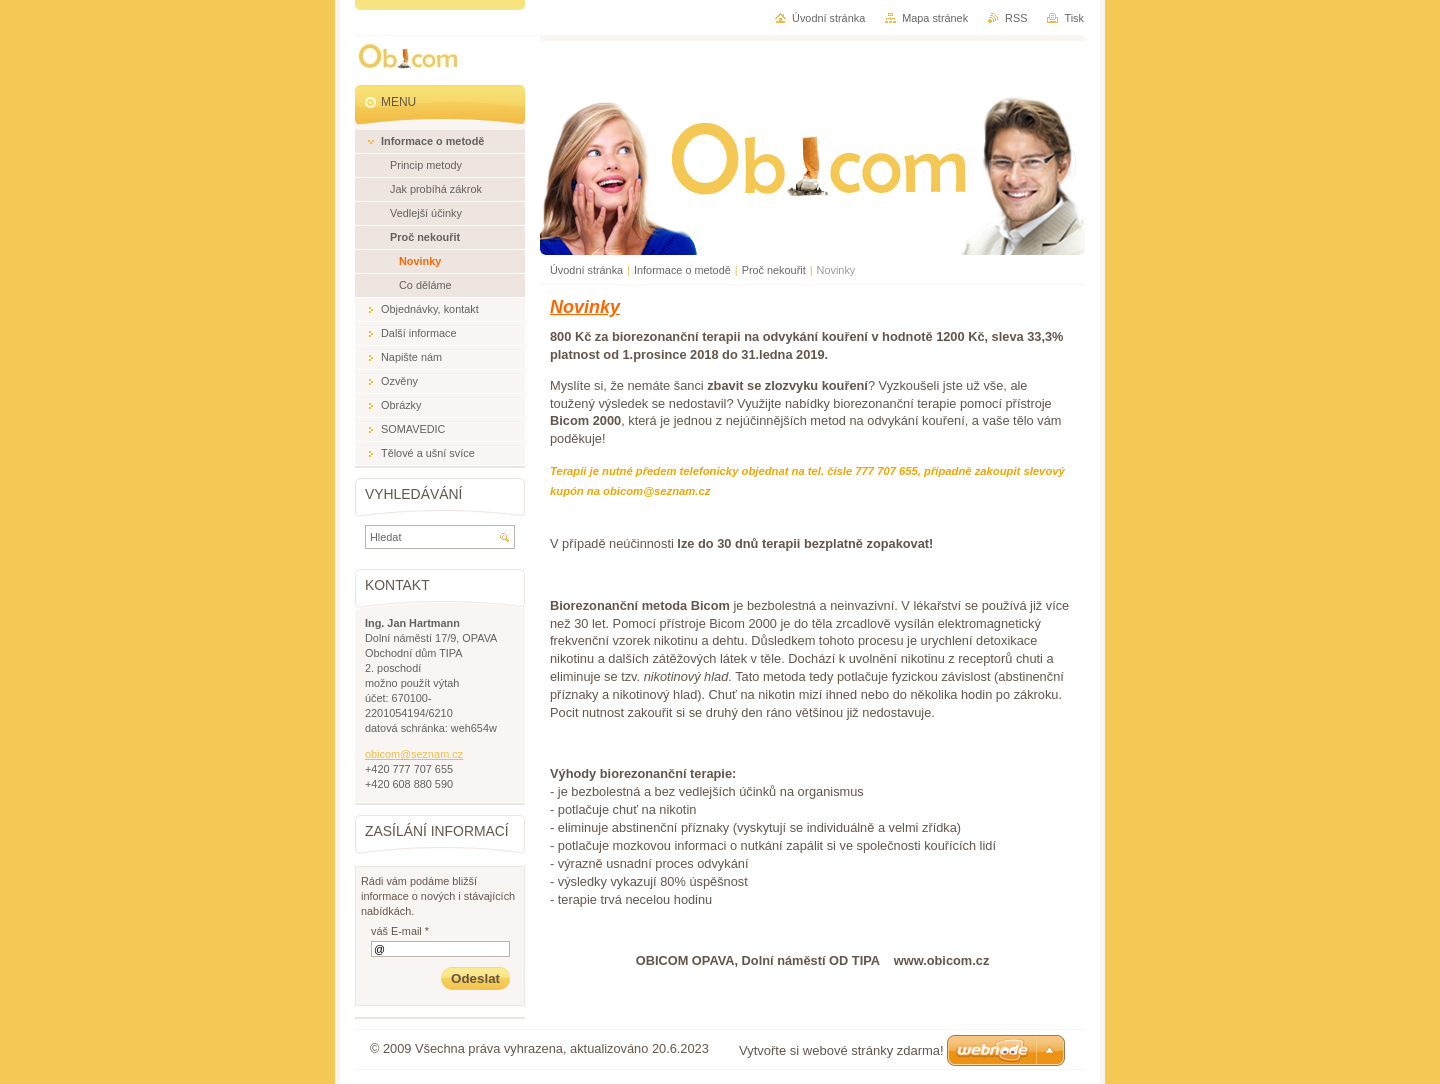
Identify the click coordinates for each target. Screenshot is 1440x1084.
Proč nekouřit (774, 270)
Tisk (1074, 18)
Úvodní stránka (586, 270)
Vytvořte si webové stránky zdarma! (841, 1050)
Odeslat (475, 978)
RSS (1016, 18)
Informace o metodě (682, 270)
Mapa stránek (935, 18)
